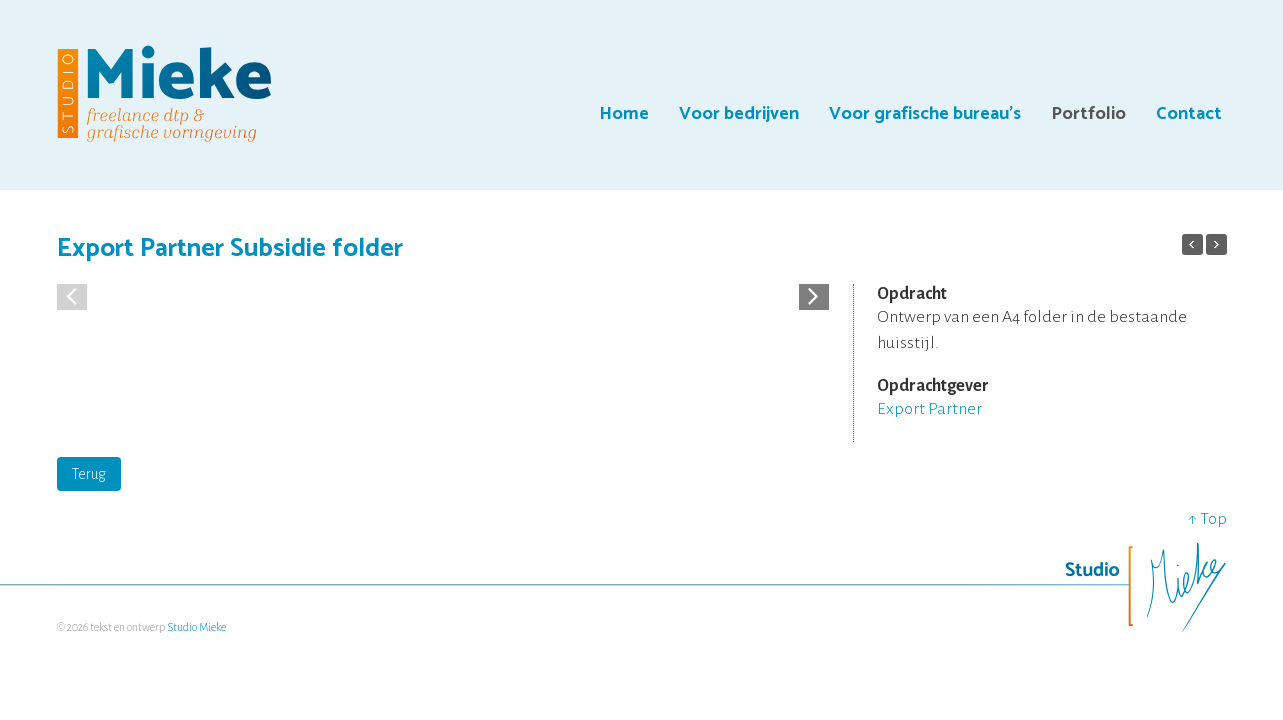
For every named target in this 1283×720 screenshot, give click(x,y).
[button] (814, 295)
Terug (89, 474)
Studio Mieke (196, 627)
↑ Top (1207, 519)
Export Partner (929, 409)
